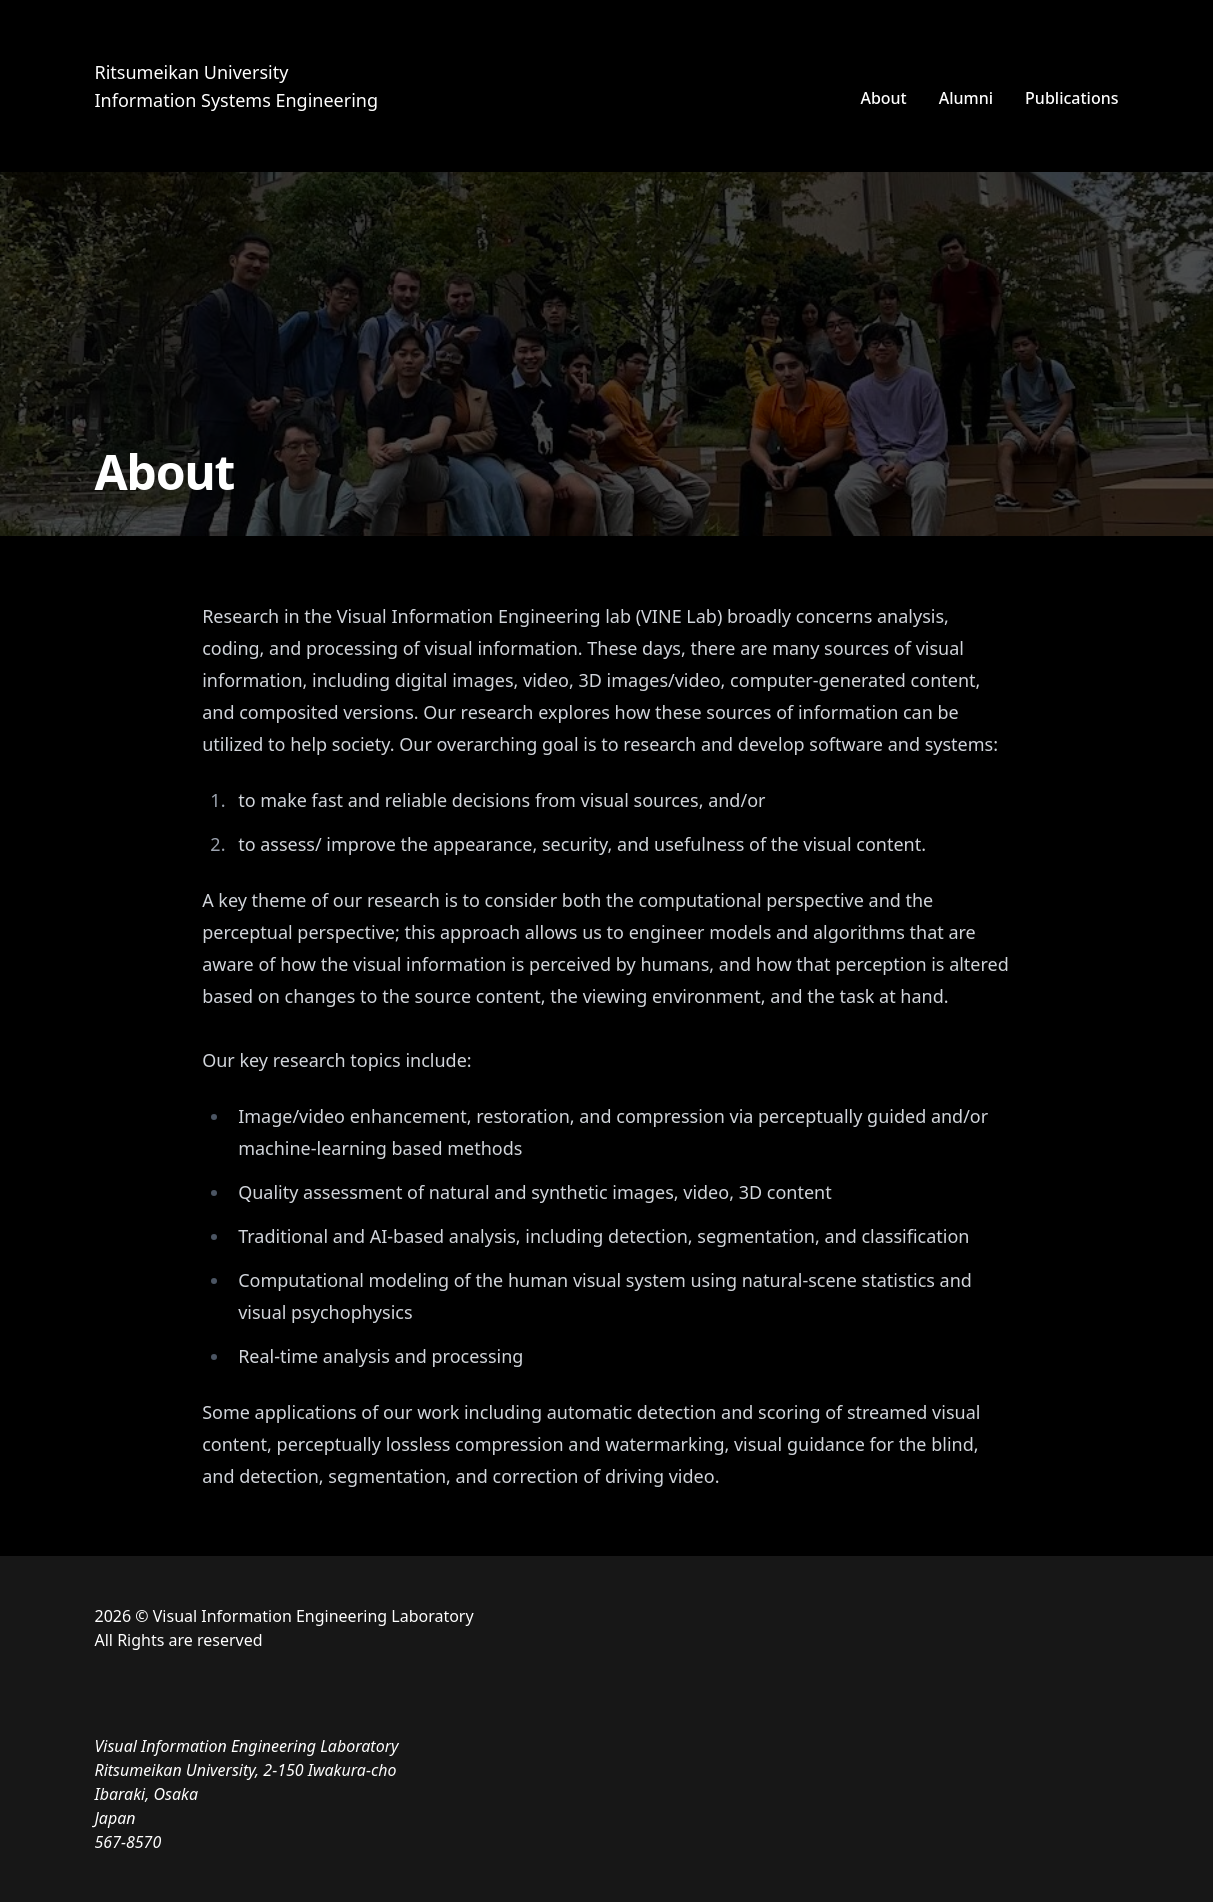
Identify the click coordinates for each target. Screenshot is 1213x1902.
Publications (1071, 98)
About (883, 98)
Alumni (966, 98)
